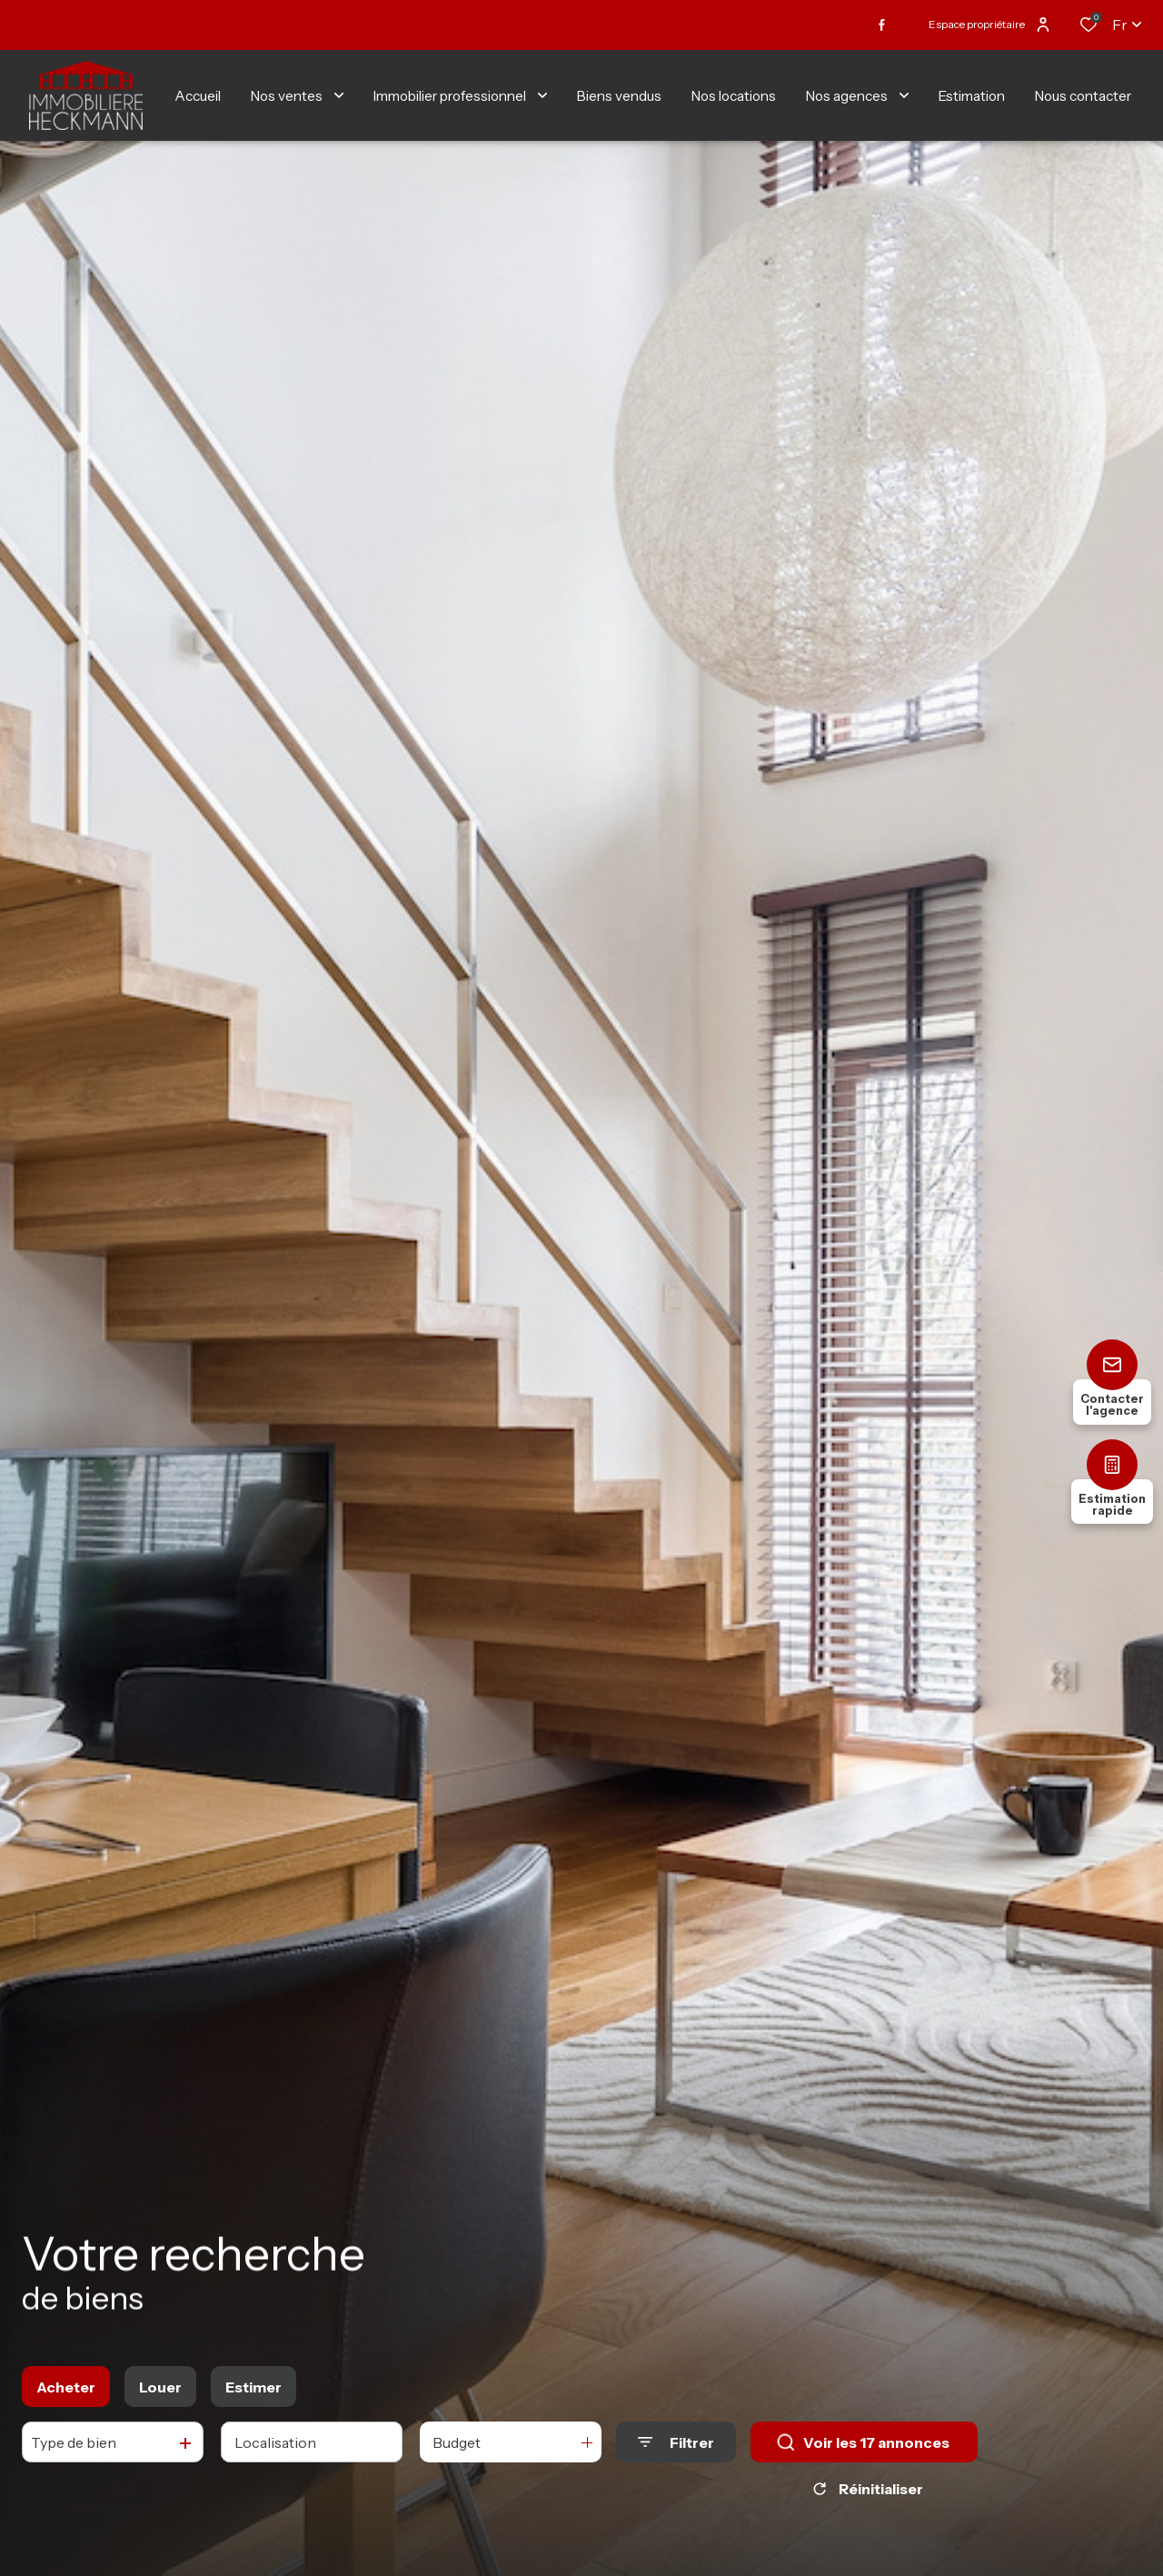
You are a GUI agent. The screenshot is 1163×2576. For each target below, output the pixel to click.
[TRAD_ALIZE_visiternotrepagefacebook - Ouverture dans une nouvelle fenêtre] (882, 25)
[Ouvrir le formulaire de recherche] (676, 2448)
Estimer (253, 2393)
